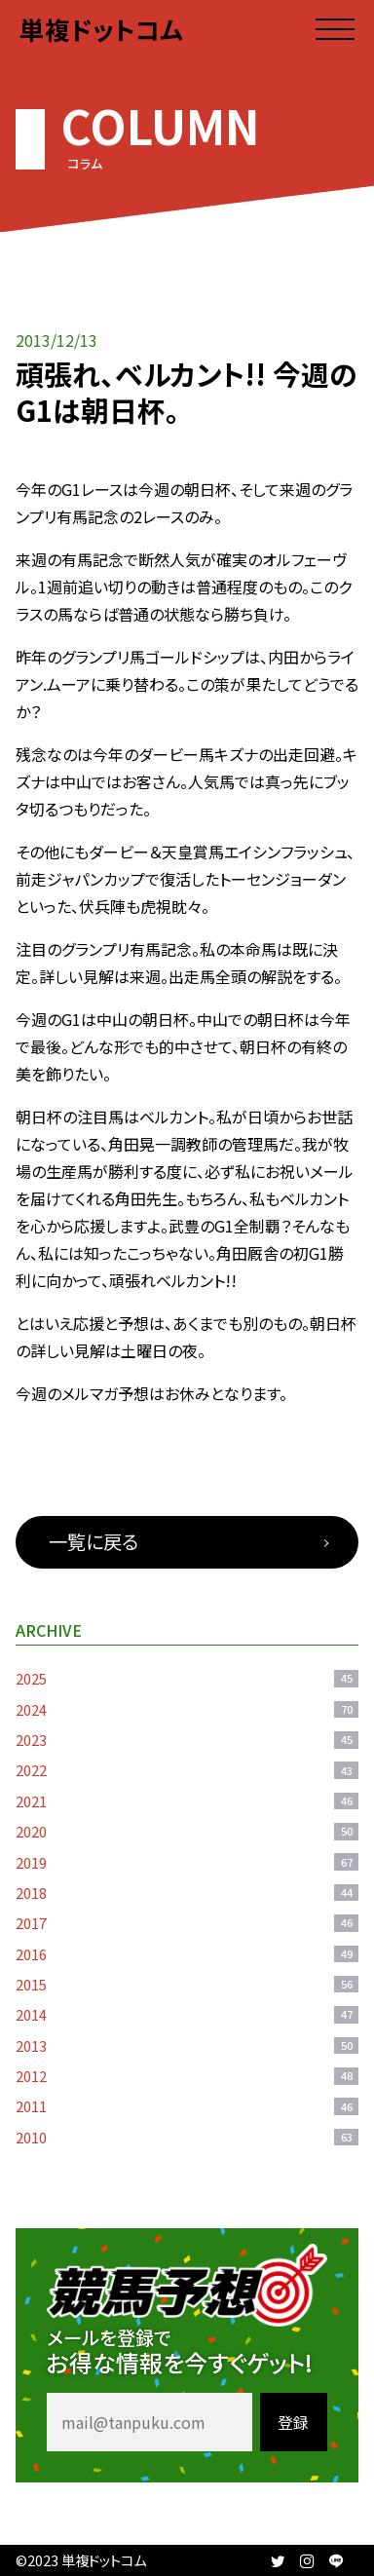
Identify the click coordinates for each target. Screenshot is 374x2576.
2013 (187, 2045)
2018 (187, 1892)
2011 (187, 2106)
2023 (187, 1739)
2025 (187, 1678)
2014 (187, 2014)
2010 (187, 2137)
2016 (187, 1954)
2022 (187, 1770)
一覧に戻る (93, 1541)
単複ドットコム (101, 29)
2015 (187, 1984)
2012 (187, 2075)
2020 (187, 1831)
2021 (187, 1801)
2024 (187, 1709)
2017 (187, 1923)
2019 (187, 1862)
